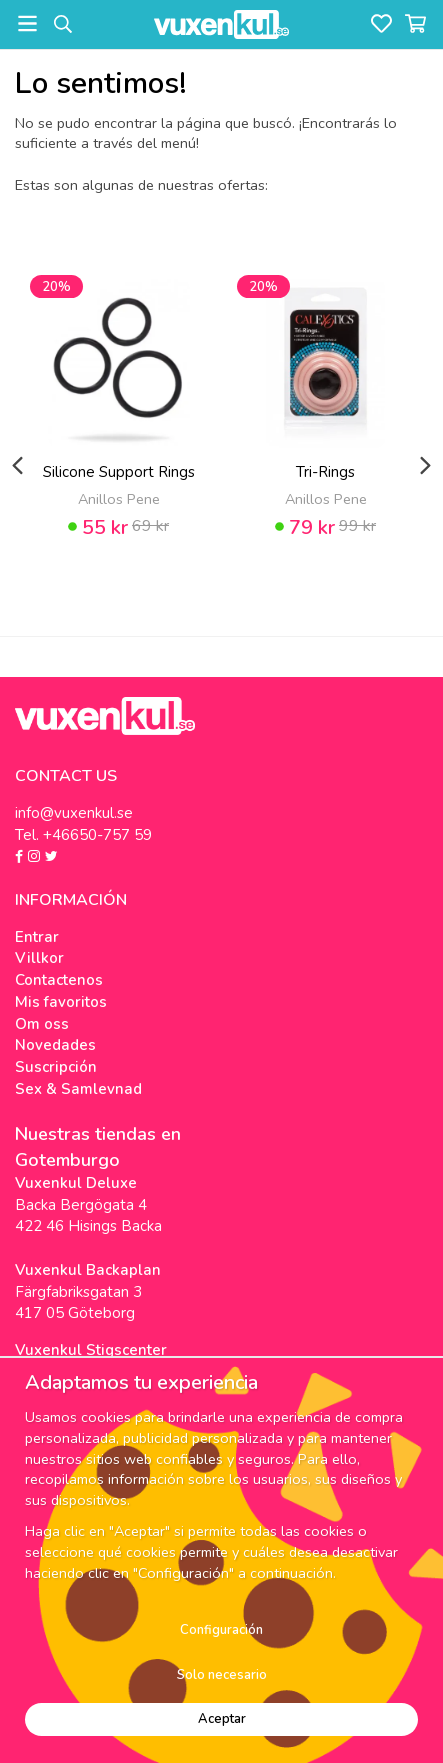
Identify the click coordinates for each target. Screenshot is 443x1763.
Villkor (39, 958)
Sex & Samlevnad (78, 1089)
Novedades (55, 1045)
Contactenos (59, 980)
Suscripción (56, 1067)
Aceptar (222, 1719)
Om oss (42, 1024)
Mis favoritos (61, 1002)
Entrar (37, 937)
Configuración (221, 1630)
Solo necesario (222, 1675)
